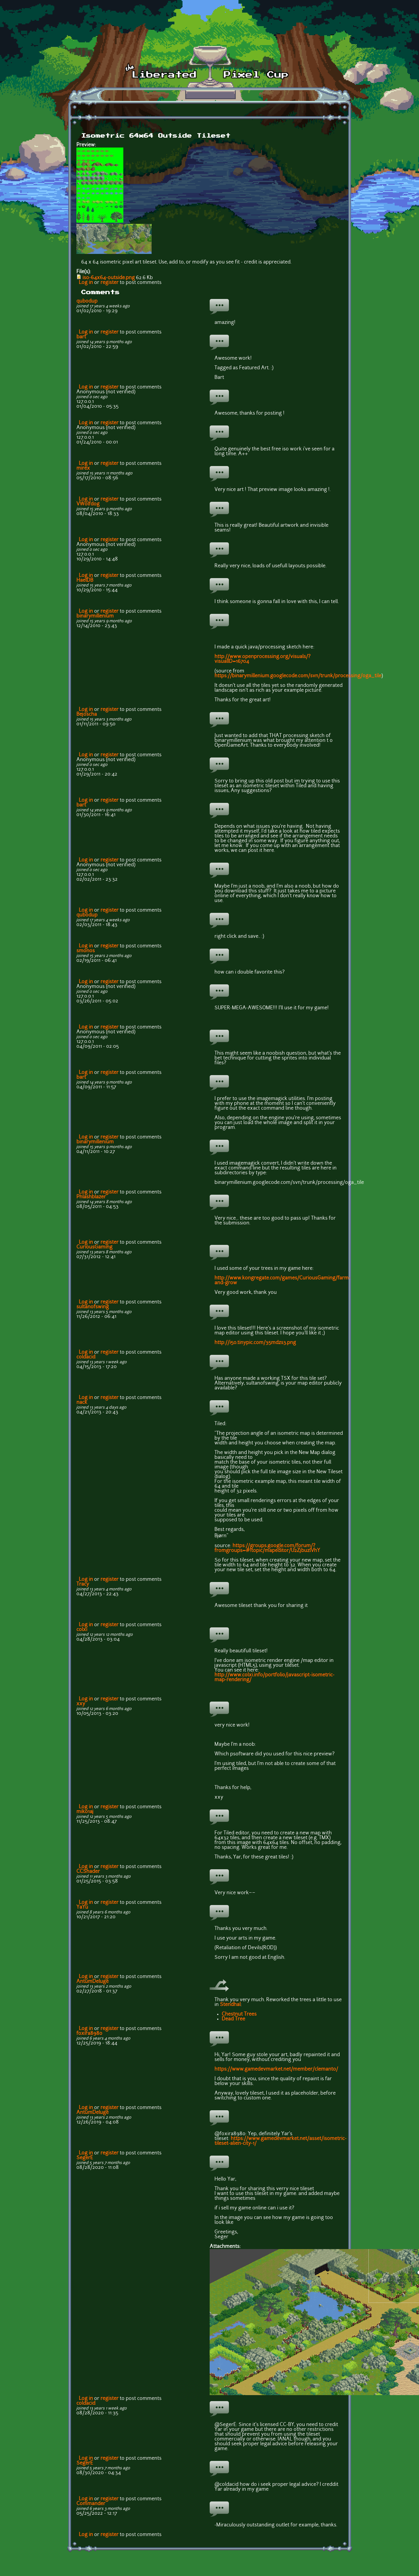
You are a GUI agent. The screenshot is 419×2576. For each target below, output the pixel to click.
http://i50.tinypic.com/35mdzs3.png (255, 1342)
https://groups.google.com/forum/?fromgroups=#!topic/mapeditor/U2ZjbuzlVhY (267, 1548)
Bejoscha (86, 714)
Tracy (82, 1584)
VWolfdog (88, 504)
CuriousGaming (94, 1247)
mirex (83, 468)
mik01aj (85, 1811)
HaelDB (84, 580)
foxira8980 (89, 2033)
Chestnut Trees (239, 2014)
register (109, 282)
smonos (85, 951)
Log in (86, 282)
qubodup (86, 301)
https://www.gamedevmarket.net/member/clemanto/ (276, 2069)
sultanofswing (92, 1307)
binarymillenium (95, 616)
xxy (80, 1704)
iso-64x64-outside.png (108, 278)
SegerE (84, 2158)
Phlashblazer (91, 1197)
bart (81, 337)
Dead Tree (233, 2019)
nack (81, 1402)
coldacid (85, 1357)
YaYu (82, 1907)
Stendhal (230, 2004)
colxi (81, 1629)
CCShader (88, 1871)
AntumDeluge (92, 1981)
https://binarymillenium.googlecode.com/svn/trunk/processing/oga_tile (297, 676)
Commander (90, 2503)
